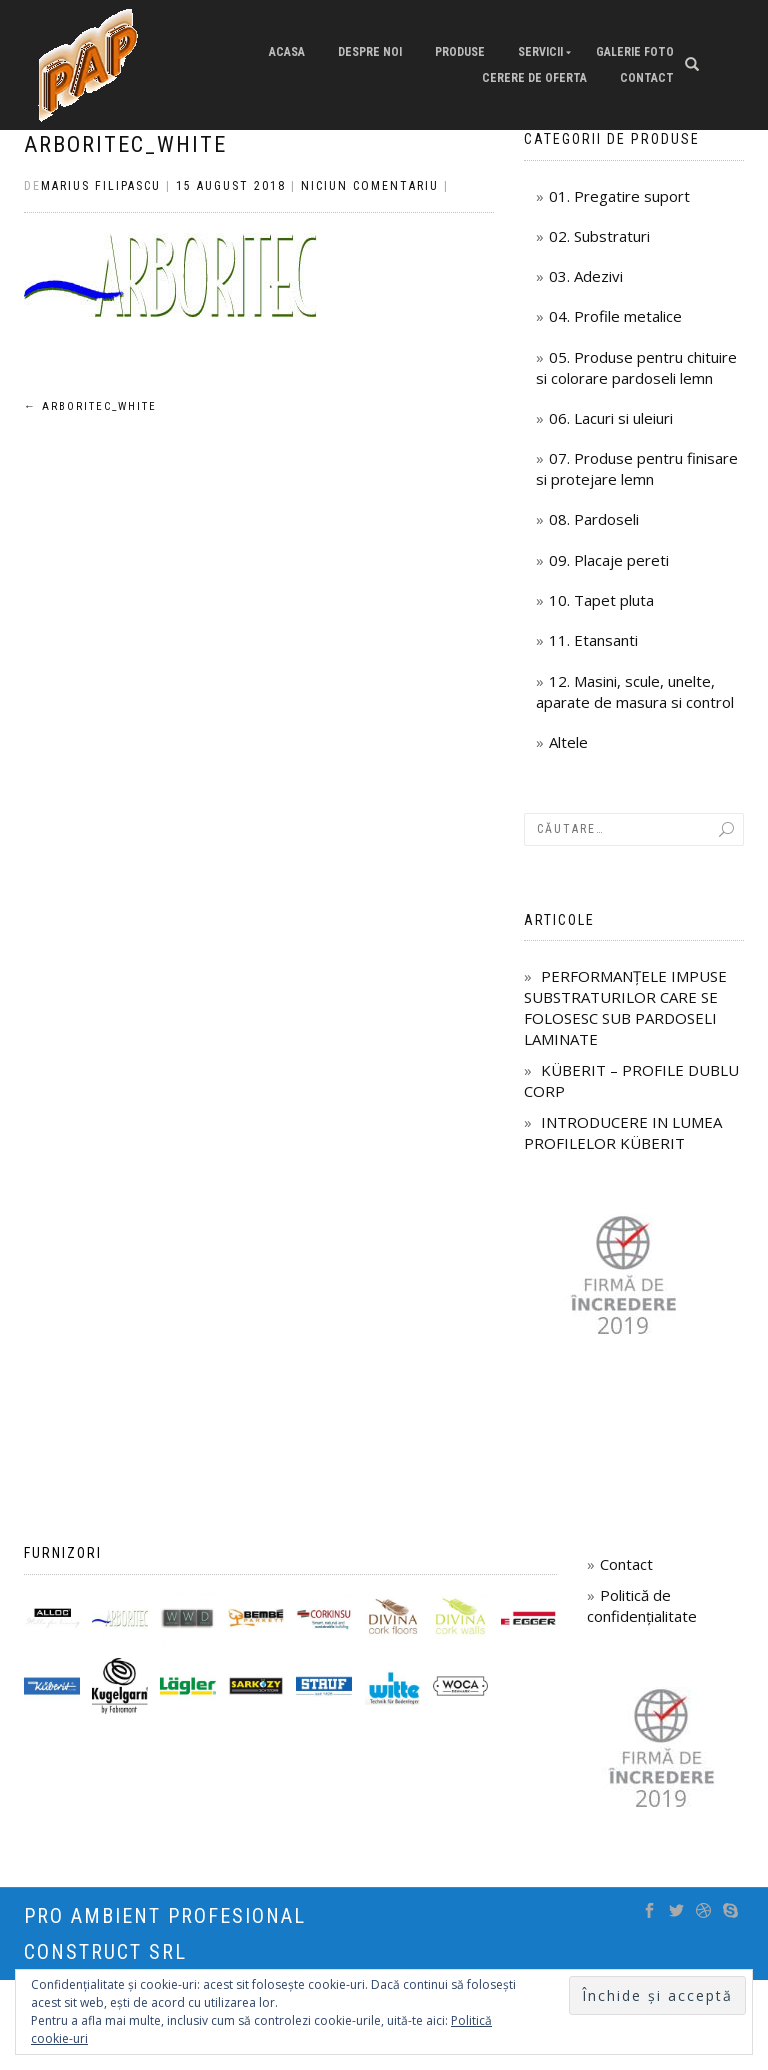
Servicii (540, 52)
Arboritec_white (125, 144)
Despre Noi (370, 52)
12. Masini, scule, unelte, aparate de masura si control (635, 691)
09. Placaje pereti (609, 560)
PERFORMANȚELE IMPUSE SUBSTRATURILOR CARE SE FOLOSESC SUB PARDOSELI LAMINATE (625, 1007)
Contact (647, 78)
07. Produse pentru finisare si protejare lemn (637, 468)
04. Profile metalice (615, 316)
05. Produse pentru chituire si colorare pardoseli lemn (636, 367)
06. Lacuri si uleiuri (611, 418)
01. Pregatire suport (619, 196)
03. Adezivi (586, 276)
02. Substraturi (599, 236)
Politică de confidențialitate (642, 1605)
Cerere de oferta (534, 78)
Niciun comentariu (370, 186)
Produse (460, 52)
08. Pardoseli (594, 519)
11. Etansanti (593, 640)
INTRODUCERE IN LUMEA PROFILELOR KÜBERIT (623, 1132)
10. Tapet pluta (601, 600)
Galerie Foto (635, 52)
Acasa (287, 52)
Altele (568, 742)
